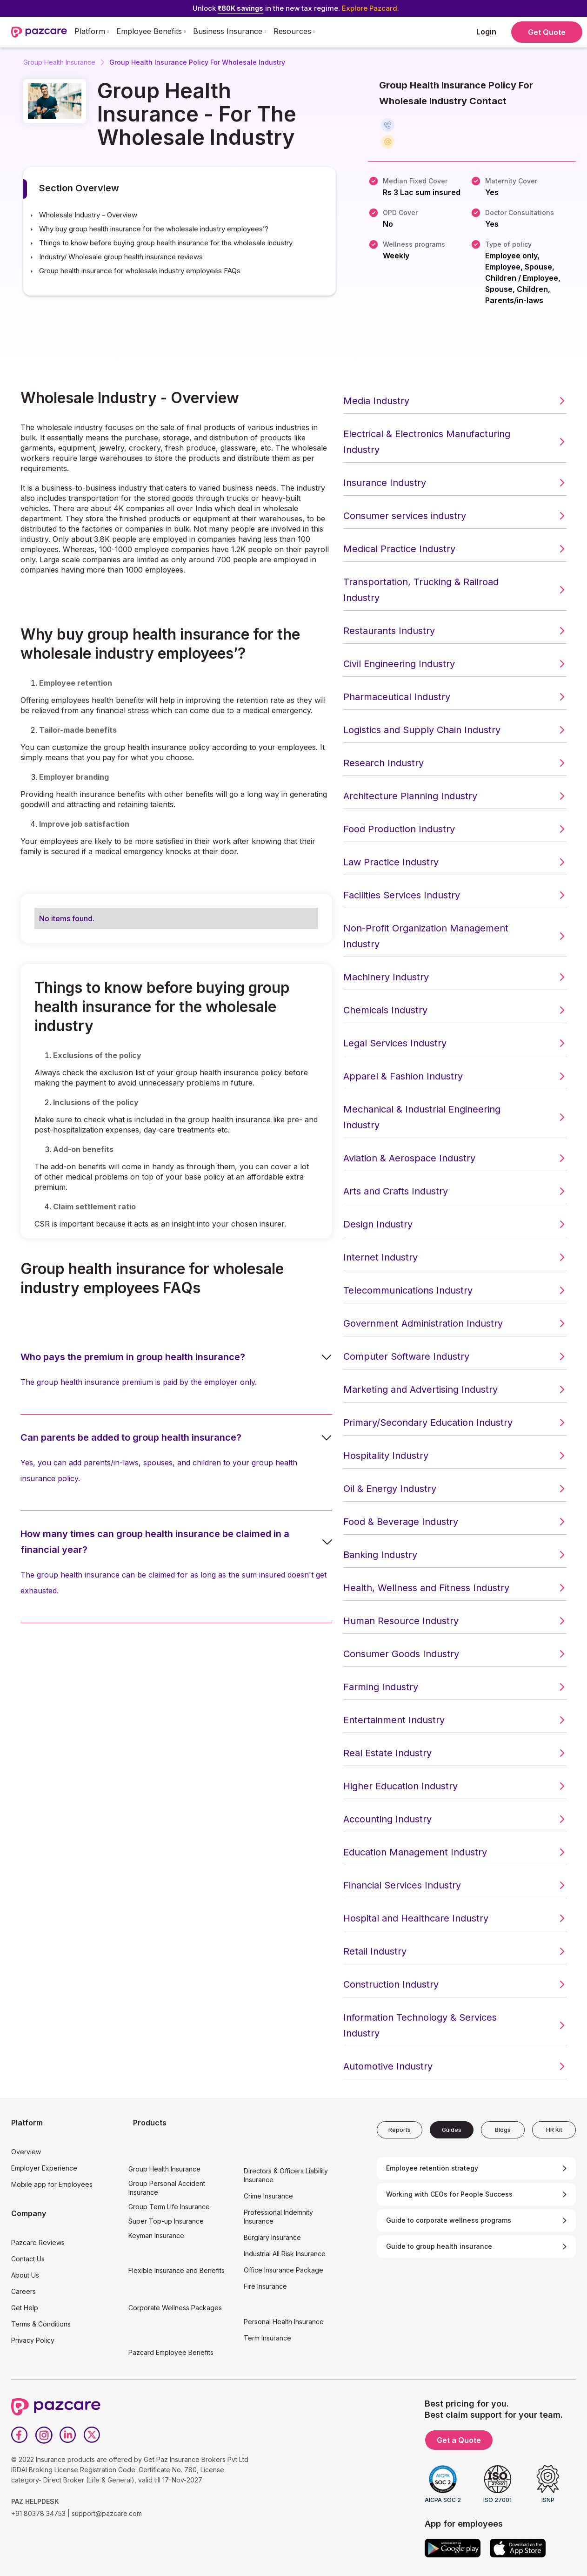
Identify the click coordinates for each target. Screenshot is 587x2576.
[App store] (518, 2548)
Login (486, 31)
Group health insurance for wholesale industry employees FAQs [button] (139, 271)
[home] (39, 32)
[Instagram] (43, 2435)
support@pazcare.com (107, 2513)
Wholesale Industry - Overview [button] (88, 215)
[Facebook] (19, 2435)
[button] (91, 32)
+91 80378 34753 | (40, 2513)
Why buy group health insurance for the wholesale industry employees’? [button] (153, 229)
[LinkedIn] (68, 2435)
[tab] (399, 2129)
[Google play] (452, 2548)
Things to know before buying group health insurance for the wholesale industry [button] (166, 243)
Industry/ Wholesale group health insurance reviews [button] (121, 257)
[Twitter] (92, 2435)
